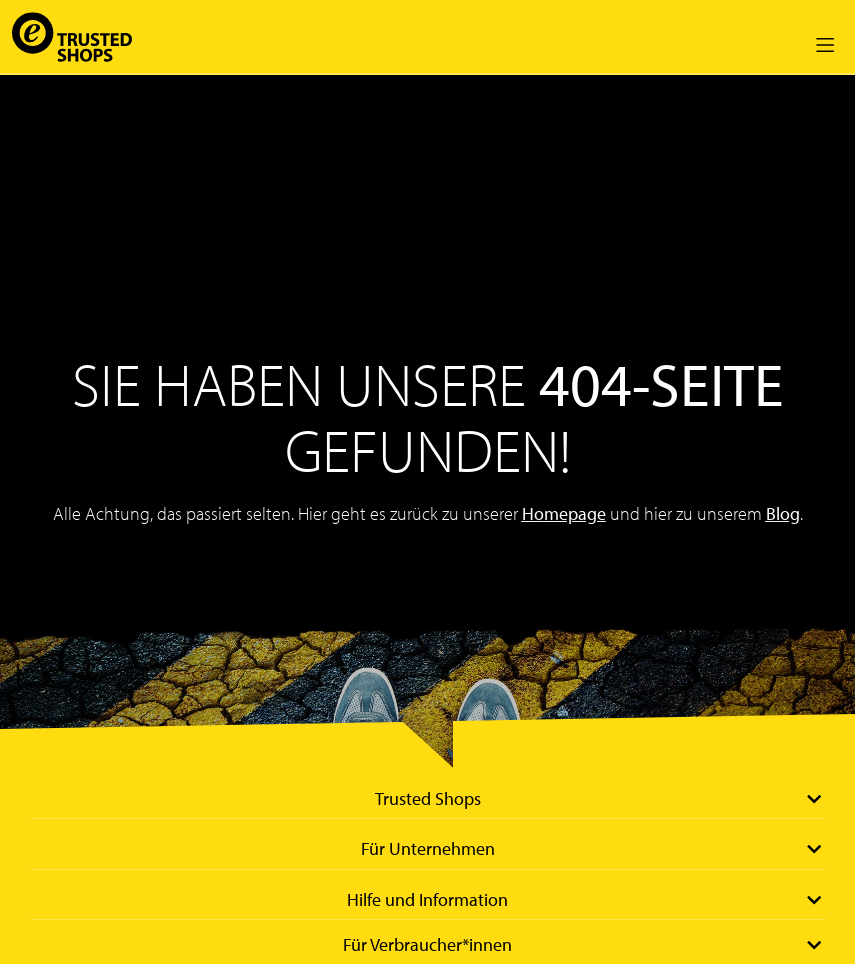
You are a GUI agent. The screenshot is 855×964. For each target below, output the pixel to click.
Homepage (564, 513)
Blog (783, 513)
